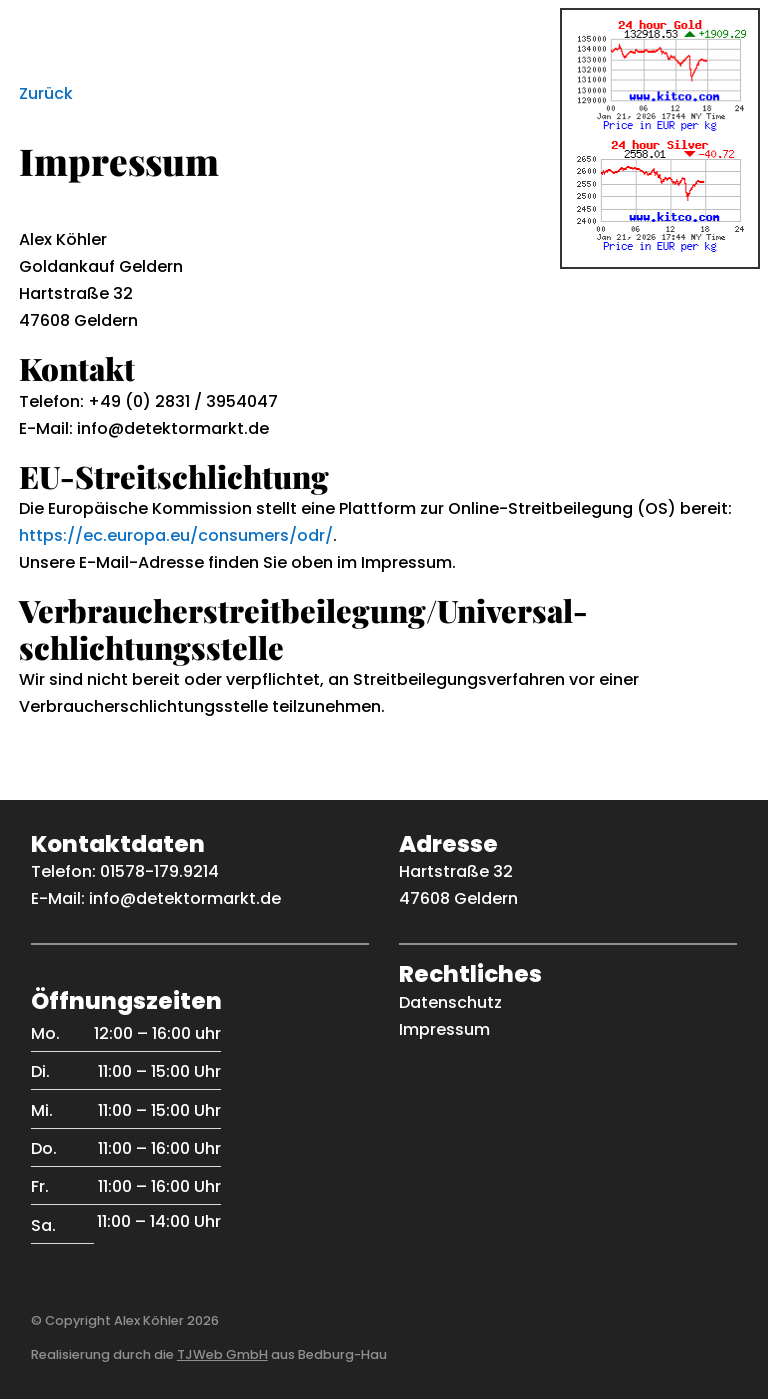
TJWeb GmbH (222, 1354)
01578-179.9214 (159, 871)
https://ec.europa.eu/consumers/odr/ (176, 535)
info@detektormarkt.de (185, 898)
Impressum (444, 1029)
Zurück (46, 93)
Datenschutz (450, 1002)
